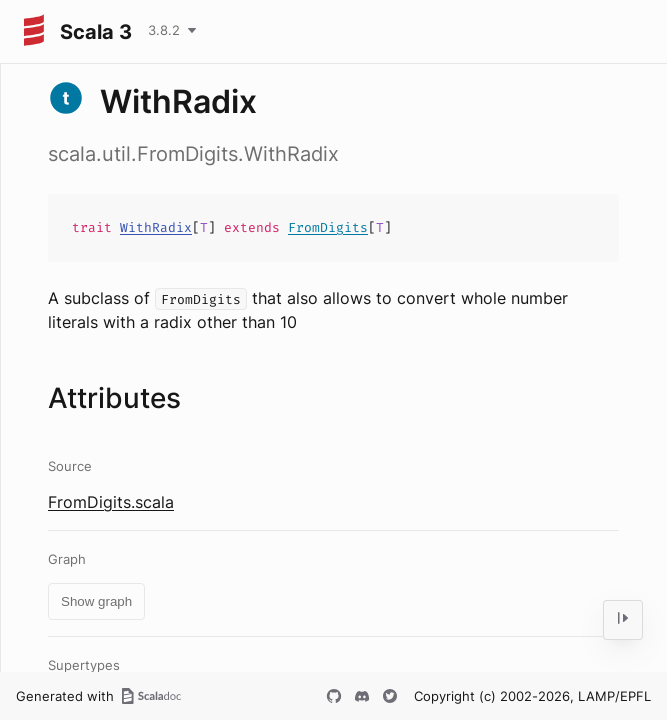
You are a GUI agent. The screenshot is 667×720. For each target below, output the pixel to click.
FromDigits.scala (111, 502)
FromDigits (328, 227)
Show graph (96, 601)
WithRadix (156, 227)
